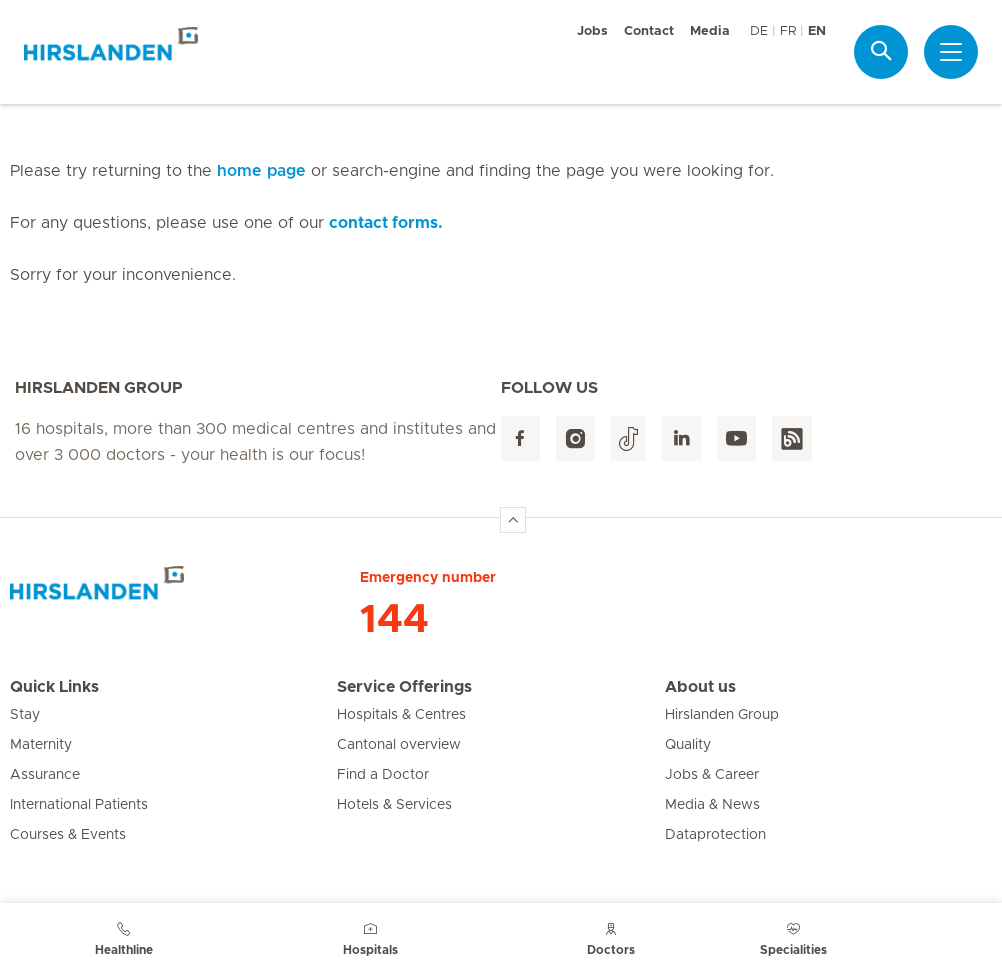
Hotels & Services (394, 805)
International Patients (79, 805)
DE (759, 31)
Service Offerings (404, 687)
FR (788, 31)
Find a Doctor (383, 775)
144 (394, 620)
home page (261, 171)
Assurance (45, 775)
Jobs (592, 31)
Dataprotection (715, 835)
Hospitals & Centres (401, 715)
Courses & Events (68, 835)
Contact (649, 31)
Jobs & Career (712, 775)
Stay (25, 715)
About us (700, 687)
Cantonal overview (399, 745)
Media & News (712, 805)
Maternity (41, 745)
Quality (688, 745)
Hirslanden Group (722, 715)
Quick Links (54, 687)
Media (710, 31)
